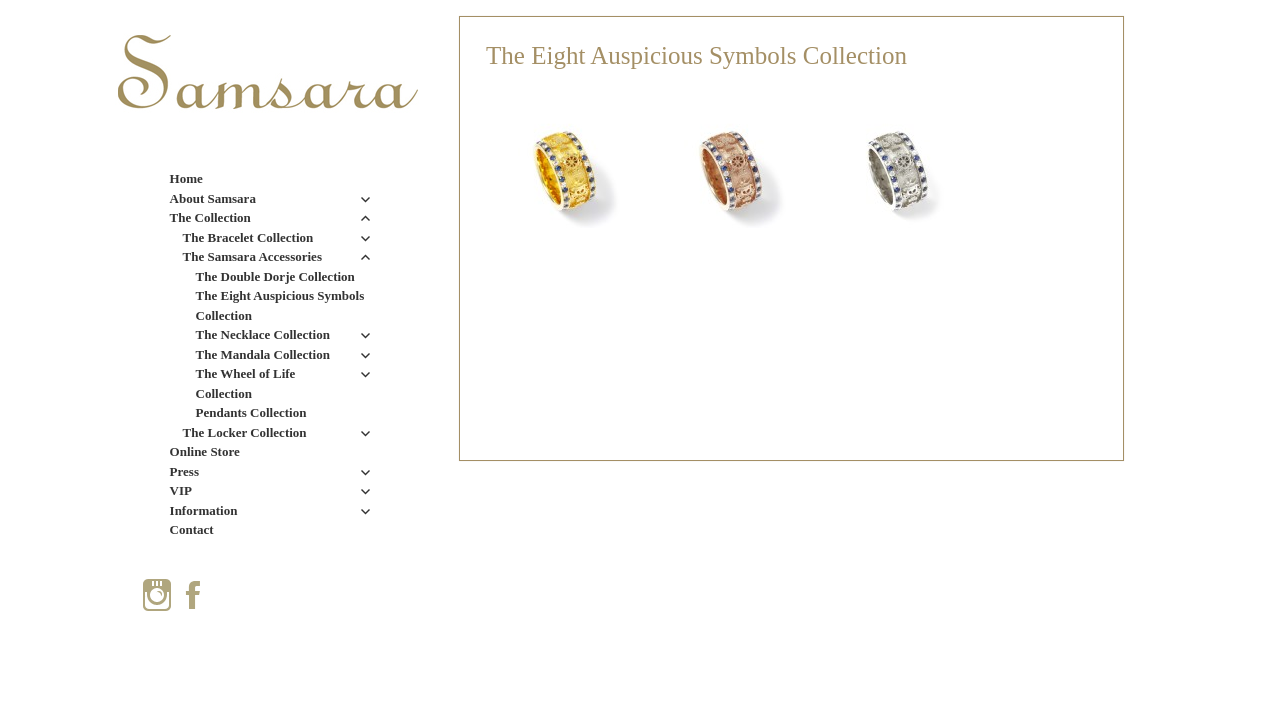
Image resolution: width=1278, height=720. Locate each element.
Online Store (205, 451)
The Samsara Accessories (252, 256)
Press (184, 471)
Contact (192, 529)
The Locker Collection (245, 432)
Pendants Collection (251, 412)
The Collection (210, 217)
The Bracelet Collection (248, 237)
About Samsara (213, 198)
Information (204, 510)
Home (186, 178)
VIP (181, 490)
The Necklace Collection (263, 334)
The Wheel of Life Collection (246, 383)
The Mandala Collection (263, 354)
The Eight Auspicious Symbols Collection (280, 305)
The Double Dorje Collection (275, 276)
